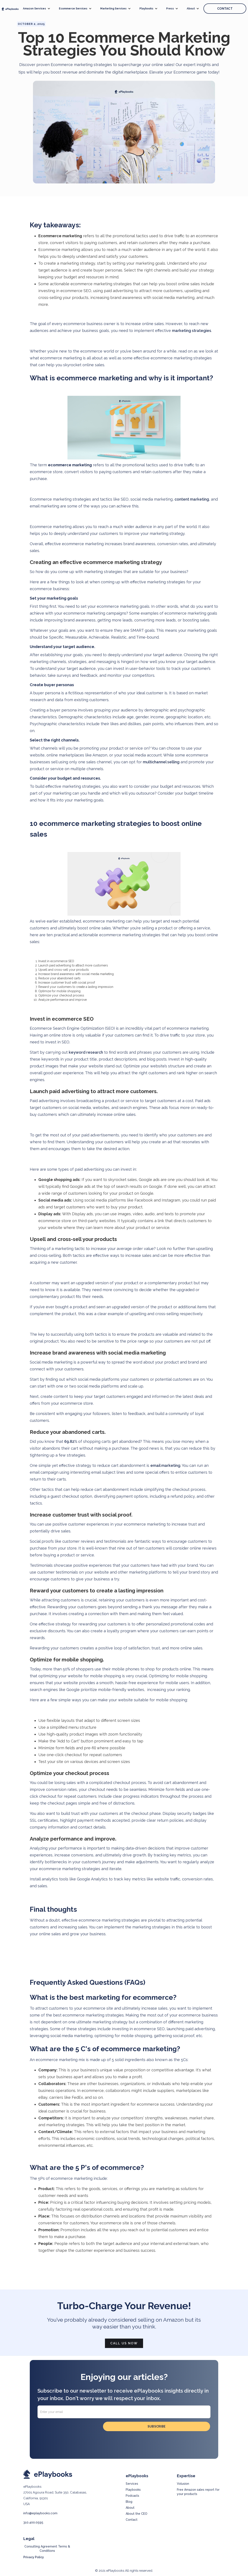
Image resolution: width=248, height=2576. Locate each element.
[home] (10, 8)
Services (132, 2483)
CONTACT (225, 8)
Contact (131, 2519)
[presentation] (70, 2430)
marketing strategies (191, 330)
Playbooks (133, 2489)
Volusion (183, 2483)
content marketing (192, 499)
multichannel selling (161, 762)
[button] (37, 8)
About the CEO (136, 2513)
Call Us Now (124, 2343)
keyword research (86, 1052)
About (130, 2507)
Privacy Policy (33, 2557)
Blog (129, 2501)
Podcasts (132, 2495)
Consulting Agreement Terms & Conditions (47, 2548)
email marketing (165, 1465)
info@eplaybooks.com (40, 2513)
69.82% (71, 1441)
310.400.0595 (33, 2522)
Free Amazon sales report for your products (198, 2492)
